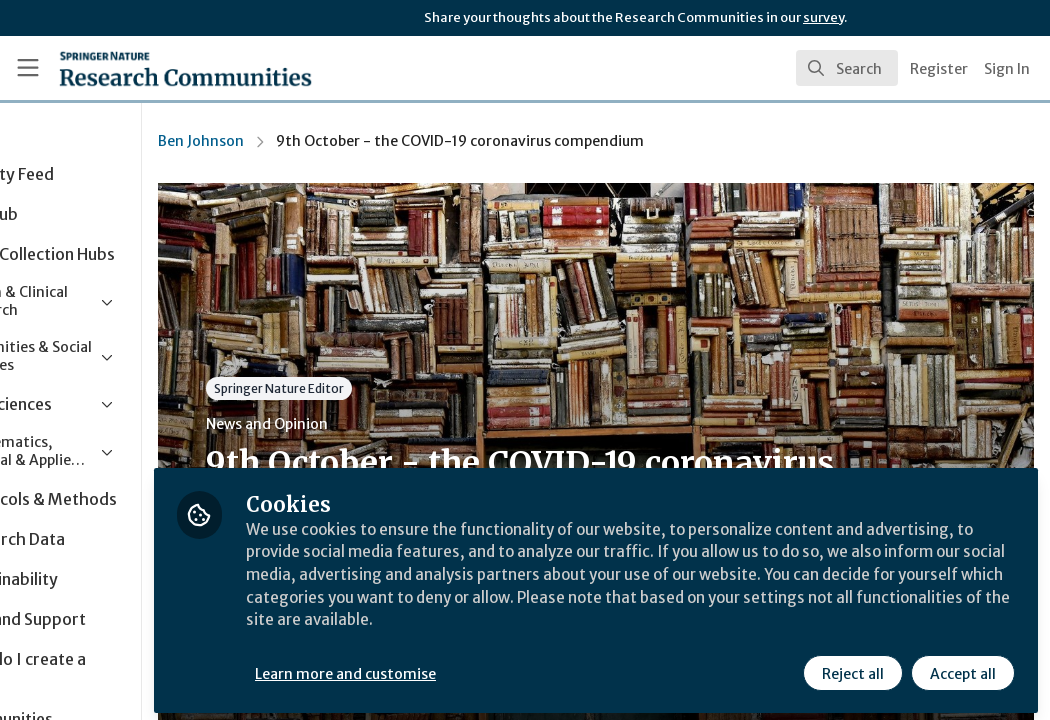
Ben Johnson (315, 141)
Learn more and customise (460, 667)
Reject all (852, 667)
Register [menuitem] (939, 69)
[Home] (151, 68)
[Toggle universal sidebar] (28, 68)
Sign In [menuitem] (1007, 69)
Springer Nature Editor (393, 388)
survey (823, 17)
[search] (847, 68)
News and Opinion (381, 424)
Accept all (962, 667)
